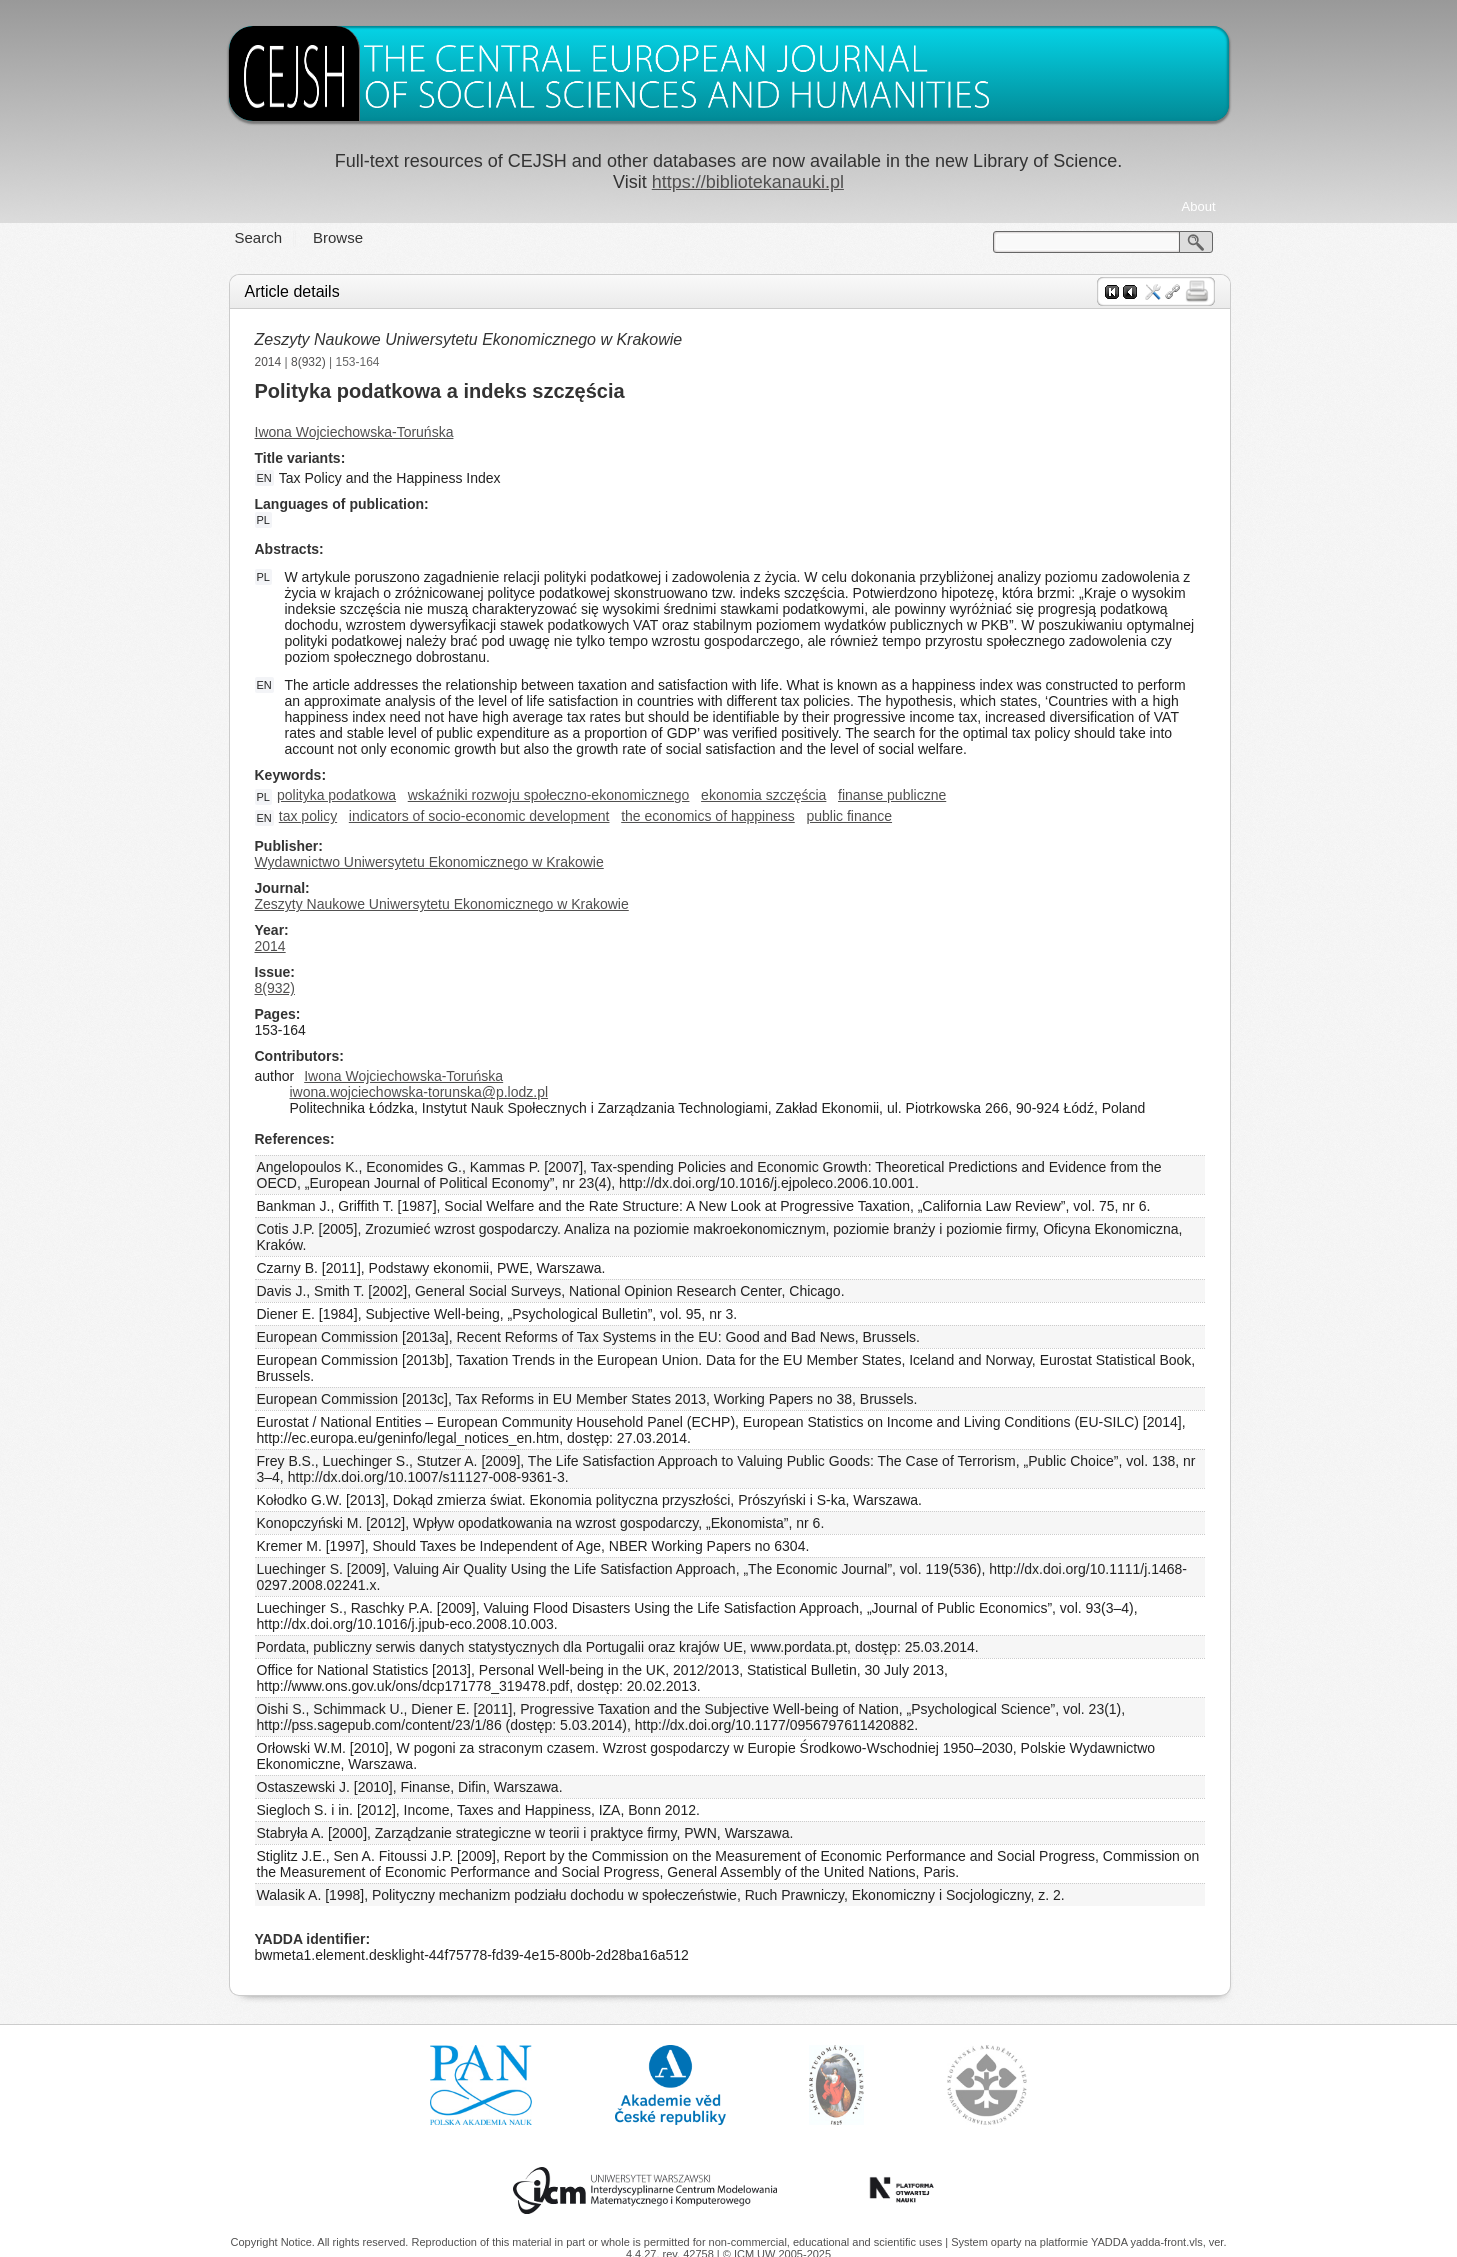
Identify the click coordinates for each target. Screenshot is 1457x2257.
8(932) (308, 362)
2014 (268, 362)
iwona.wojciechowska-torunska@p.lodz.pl (419, 1092)
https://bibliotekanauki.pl (748, 182)
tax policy (308, 816)
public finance (849, 816)
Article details (292, 291)
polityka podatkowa (336, 795)
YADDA (1111, 2242)
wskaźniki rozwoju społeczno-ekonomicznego (549, 795)
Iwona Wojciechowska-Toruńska (354, 432)
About (1199, 206)
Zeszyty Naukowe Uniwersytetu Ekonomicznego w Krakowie (469, 339)
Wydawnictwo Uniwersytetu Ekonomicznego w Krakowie (429, 862)
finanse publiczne (892, 795)
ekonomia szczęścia (763, 795)
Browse (338, 237)
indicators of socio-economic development (479, 816)
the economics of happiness (708, 816)
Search (259, 237)
